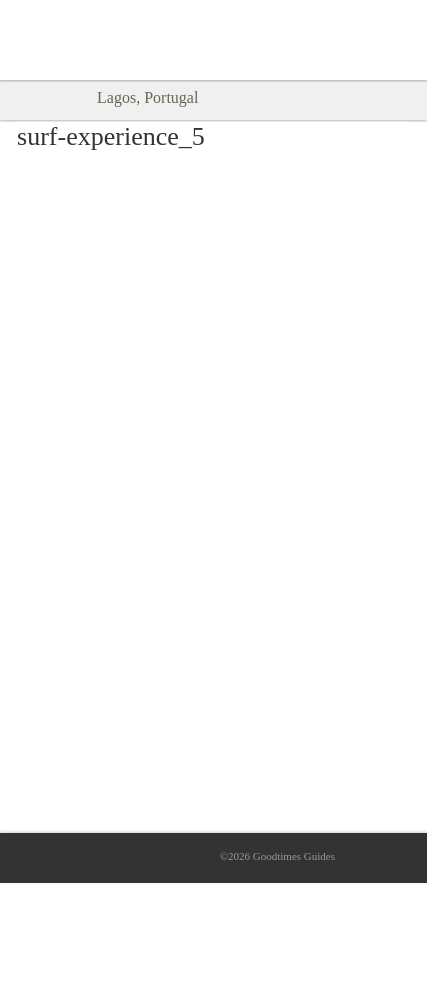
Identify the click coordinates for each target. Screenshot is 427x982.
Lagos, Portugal (147, 97)
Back (28, 99)
